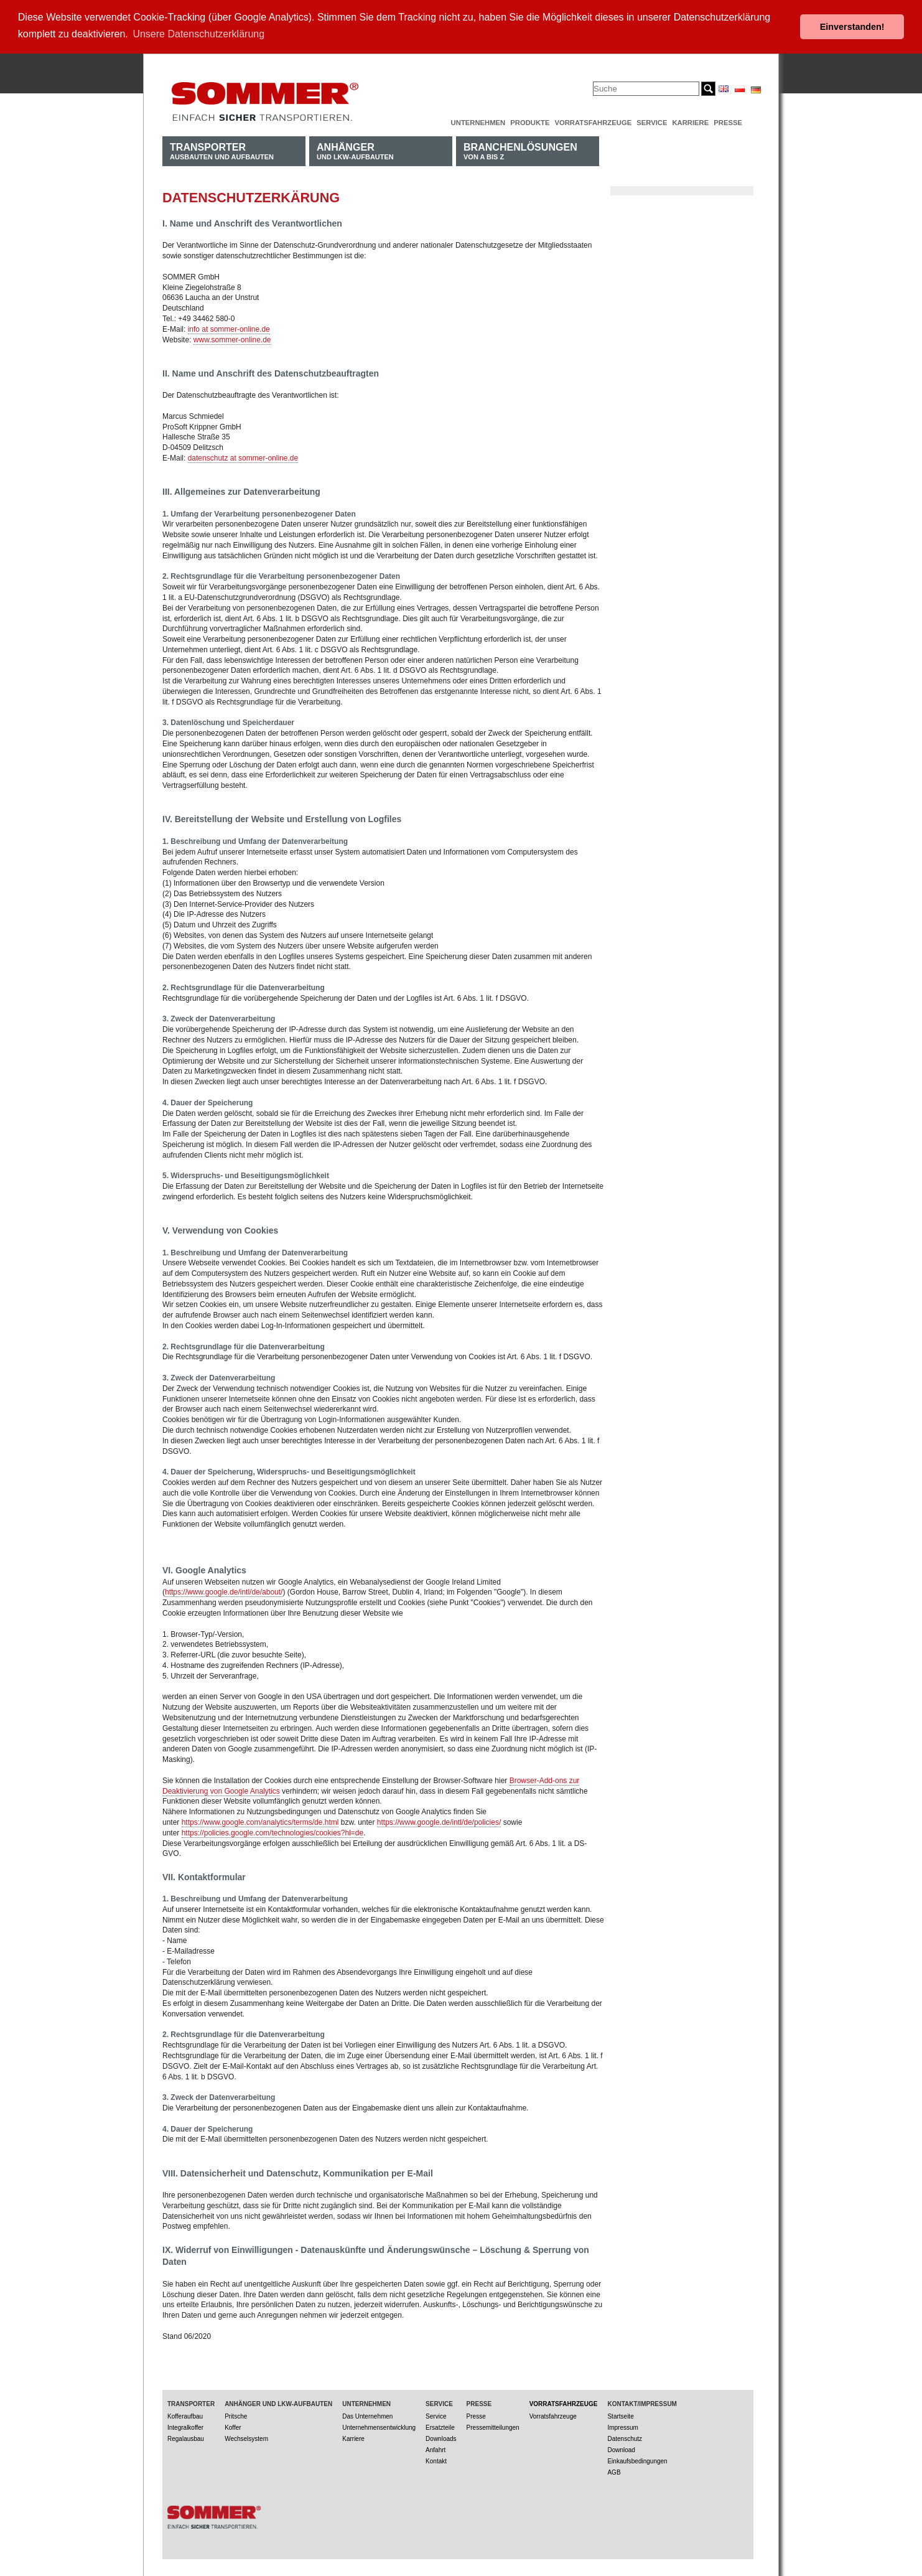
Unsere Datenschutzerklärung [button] (198, 34)
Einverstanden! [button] (852, 27)
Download (621, 2449)
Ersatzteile (440, 2427)
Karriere (690, 122)
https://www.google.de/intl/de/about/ (223, 1592)
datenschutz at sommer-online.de (243, 457)
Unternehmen (478, 122)
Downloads (441, 2438)
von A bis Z (520, 150)
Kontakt (436, 2460)
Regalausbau (185, 2438)
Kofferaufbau (185, 2415)
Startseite (620, 2415)
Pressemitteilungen (493, 2427)
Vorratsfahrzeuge (592, 122)
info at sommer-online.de (229, 328)
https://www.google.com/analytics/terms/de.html (260, 1821)
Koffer (233, 2427)
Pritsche (236, 2415)
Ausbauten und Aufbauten (222, 150)
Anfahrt (435, 2449)
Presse (728, 122)
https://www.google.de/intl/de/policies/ (439, 1821)
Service (651, 122)
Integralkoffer (185, 2427)
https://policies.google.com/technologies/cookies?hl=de (273, 1832)
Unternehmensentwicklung (379, 2427)
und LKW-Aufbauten (355, 150)
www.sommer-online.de (232, 339)
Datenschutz (624, 2438)
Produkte (529, 122)
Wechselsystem (246, 2438)
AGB (613, 2471)
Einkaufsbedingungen (637, 2460)
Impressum (622, 2427)
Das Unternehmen (367, 2415)
